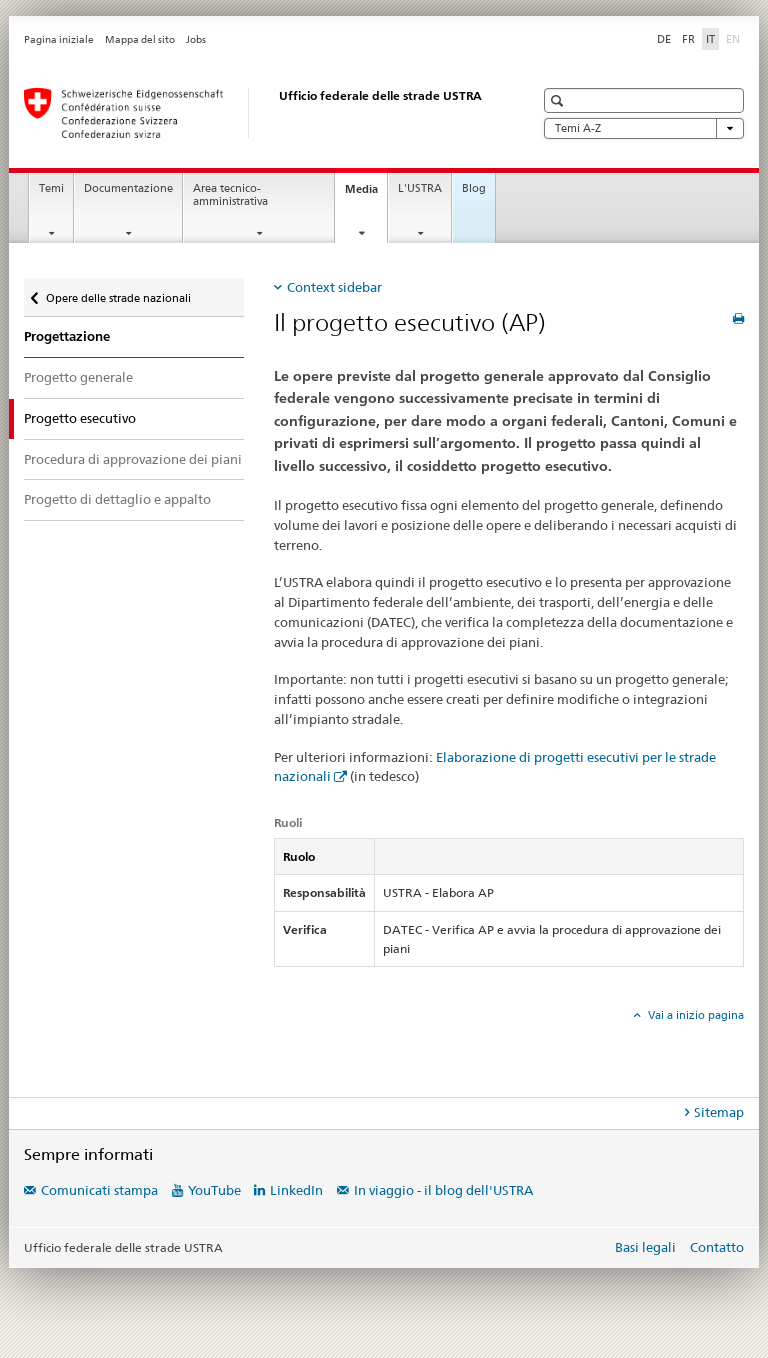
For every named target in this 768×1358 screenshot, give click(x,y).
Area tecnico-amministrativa (230, 195)
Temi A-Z (644, 128)
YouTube (214, 1190)
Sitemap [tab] (719, 1112)
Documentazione (128, 188)
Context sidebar (334, 287)
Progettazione (67, 336)
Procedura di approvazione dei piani (133, 459)
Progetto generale (78, 377)
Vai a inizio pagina (694, 1015)
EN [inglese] (735, 38)
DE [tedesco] (664, 39)
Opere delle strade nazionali (118, 293)
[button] (559, 100)
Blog (474, 188)
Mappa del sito (140, 39)
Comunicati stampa (99, 1190)
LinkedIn (296, 1190)
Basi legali (645, 1247)
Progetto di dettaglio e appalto (117, 499)
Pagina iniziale (59, 39)
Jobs (196, 39)
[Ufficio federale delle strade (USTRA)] (259, 113)
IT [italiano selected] (710, 39)
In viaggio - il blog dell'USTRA (443, 1190)
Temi (51, 188)
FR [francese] (688, 39)
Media (366, 194)
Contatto (717, 1247)
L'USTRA (420, 188)
